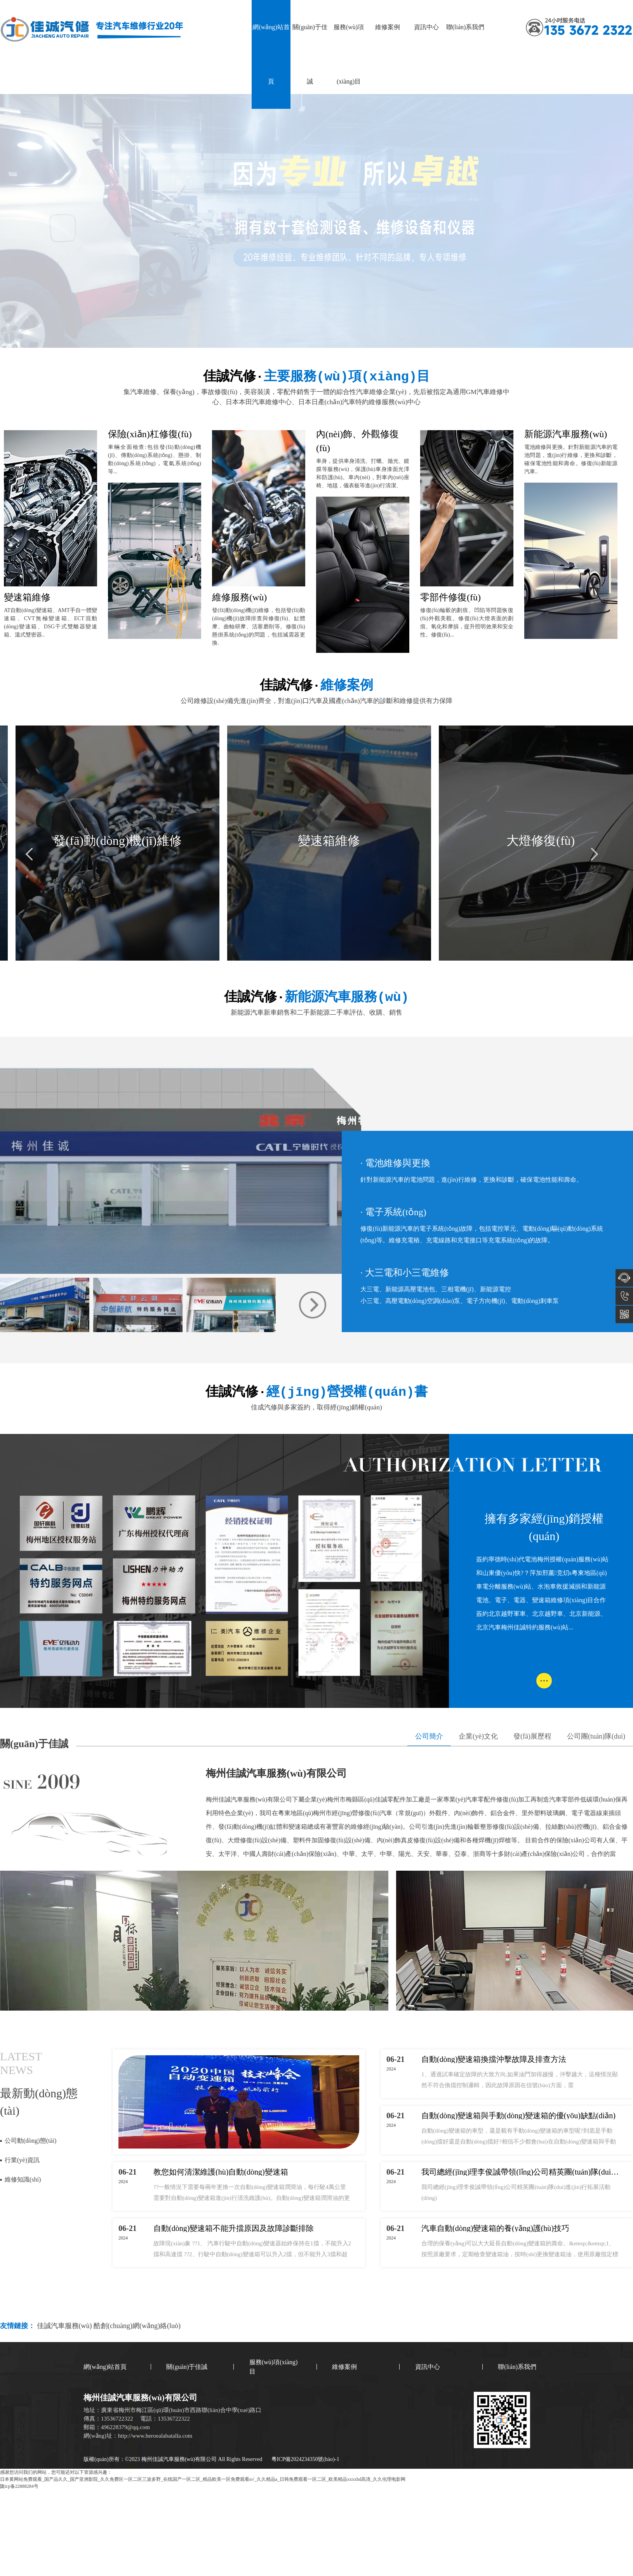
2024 (123, 2181)
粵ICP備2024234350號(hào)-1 (305, 2459)
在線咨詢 (624, 1278)
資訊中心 (426, 27)
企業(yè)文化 (478, 1736)
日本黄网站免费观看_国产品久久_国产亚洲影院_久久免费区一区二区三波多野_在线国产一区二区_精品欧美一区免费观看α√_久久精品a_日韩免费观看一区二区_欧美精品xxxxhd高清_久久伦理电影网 (202, 2479)
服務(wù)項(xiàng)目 (349, 54)
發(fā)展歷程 (532, 1736)
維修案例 (387, 27)
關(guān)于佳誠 (309, 54)
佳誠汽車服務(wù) (65, 2326)
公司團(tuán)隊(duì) (596, 1736)
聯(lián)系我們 (465, 27)
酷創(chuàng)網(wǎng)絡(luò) (137, 2326)
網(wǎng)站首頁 (270, 54)
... (544, 1678)
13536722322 (624, 1296)
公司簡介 (429, 1736)
